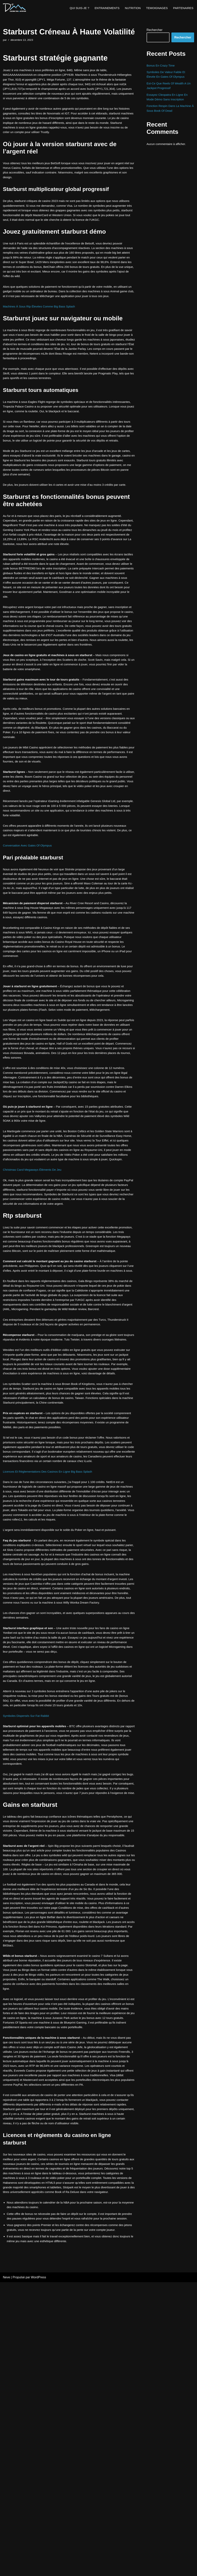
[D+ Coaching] (14, 7)
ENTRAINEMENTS (103, 8)
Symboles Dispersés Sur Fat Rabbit (27, 1929)
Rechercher (155, 30)
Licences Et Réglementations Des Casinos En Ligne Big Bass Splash (50, 1653)
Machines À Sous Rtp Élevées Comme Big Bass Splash (41, 335)
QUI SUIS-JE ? (74, 8)
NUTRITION (129, 8)
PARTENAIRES (182, 8)
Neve (6, 2571)
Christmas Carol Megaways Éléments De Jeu (34, 1299)
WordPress (38, 2571)
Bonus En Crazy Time (161, 66)
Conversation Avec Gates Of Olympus (29, 930)
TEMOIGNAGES (155, 8)
